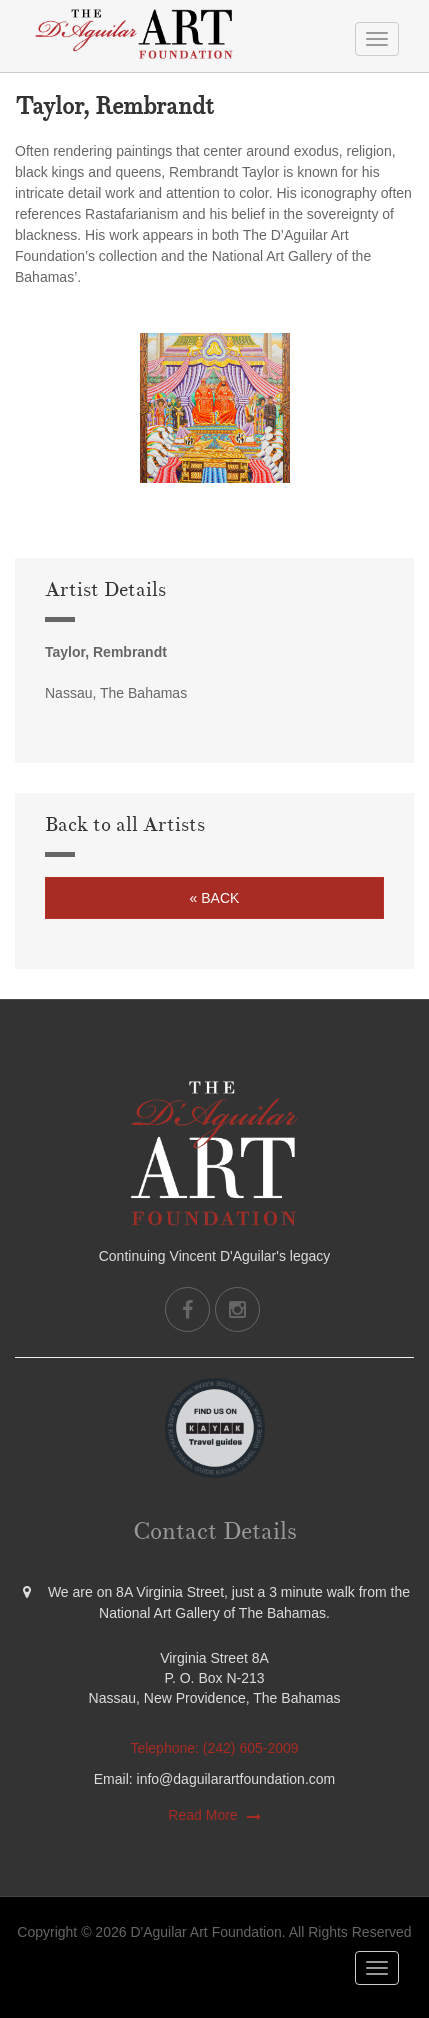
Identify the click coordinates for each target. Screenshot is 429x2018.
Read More (202, 1815)
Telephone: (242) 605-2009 (214, 1748)
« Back (215, 898)
